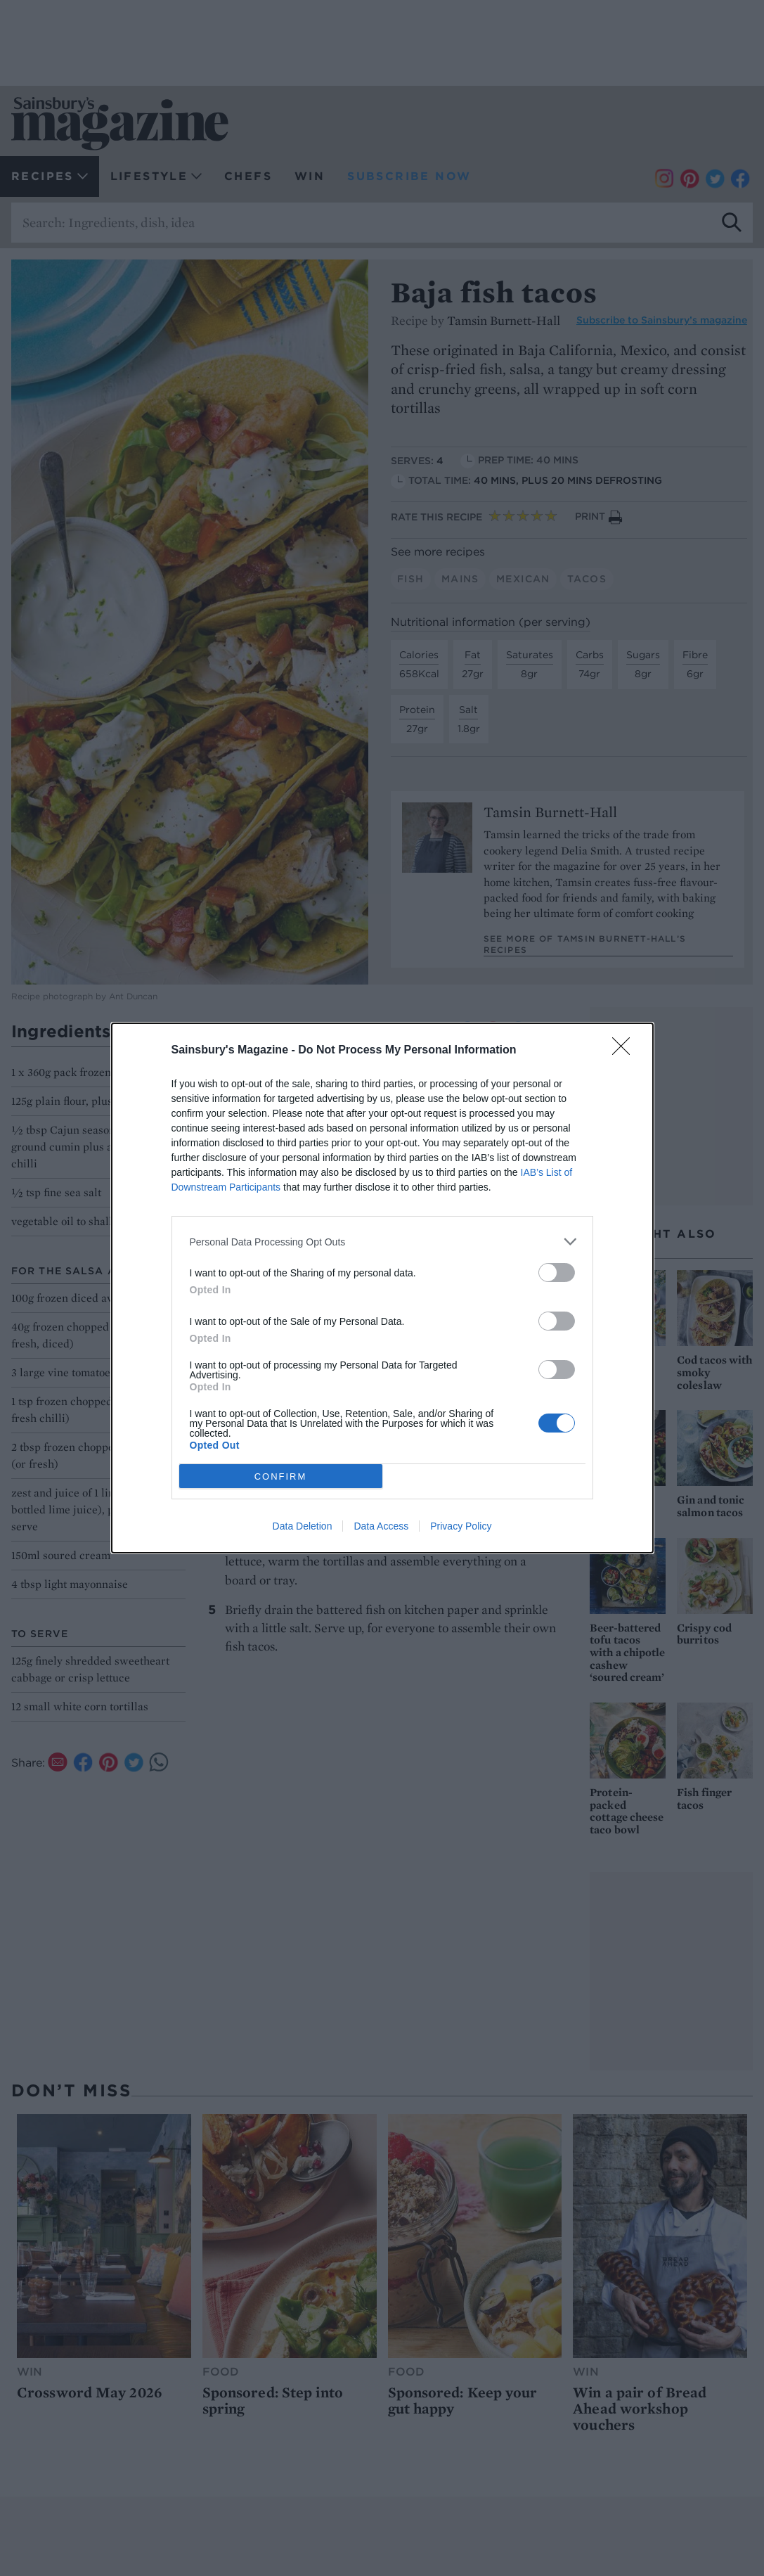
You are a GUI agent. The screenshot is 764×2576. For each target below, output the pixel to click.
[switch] (556, 1272)
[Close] (625, 1050)
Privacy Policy (460, 1526)
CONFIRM (280, 1476)
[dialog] (382, 1288)
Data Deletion (302, 1526)
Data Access (381, 1526)
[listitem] (382, 1241)
